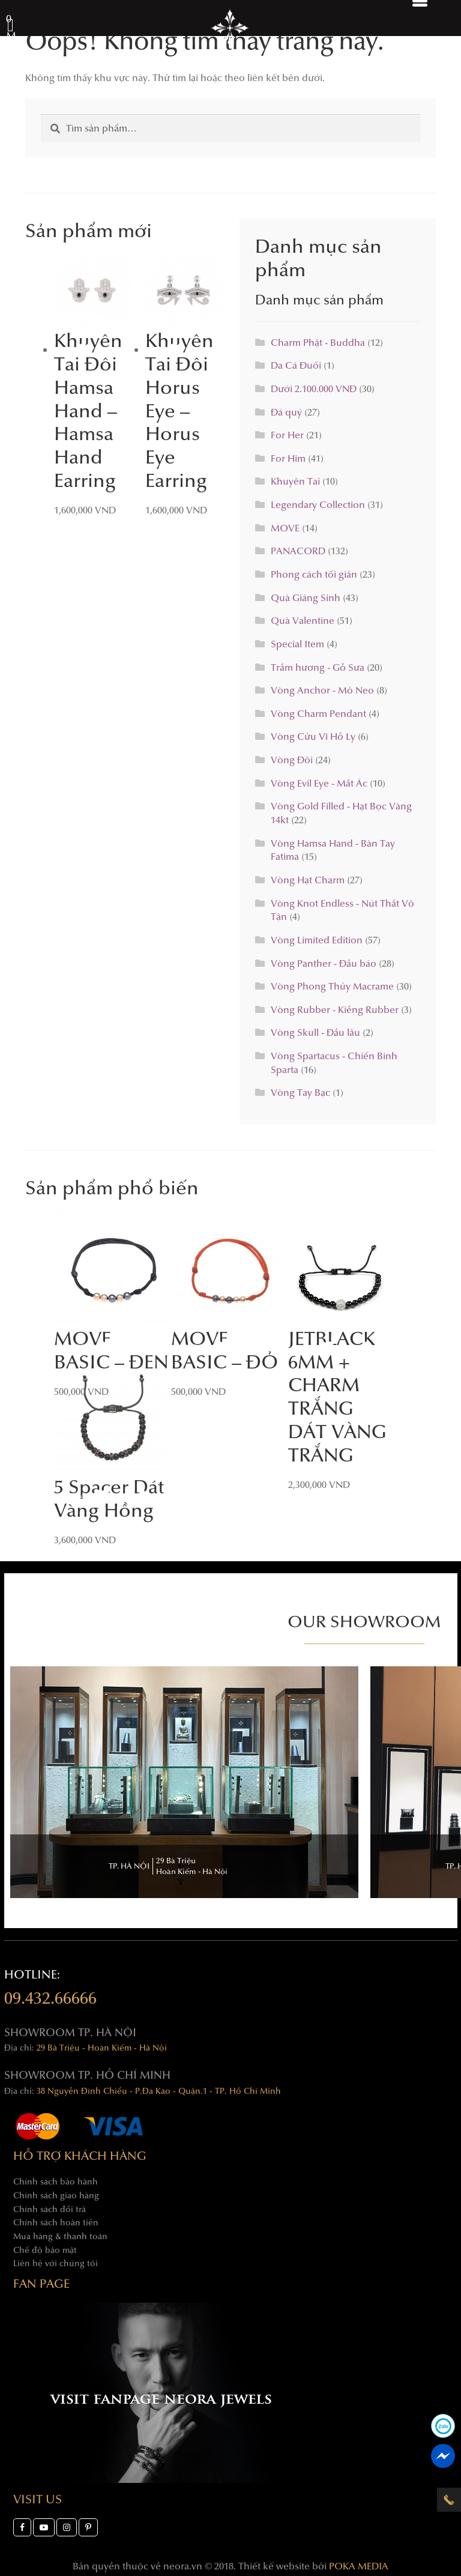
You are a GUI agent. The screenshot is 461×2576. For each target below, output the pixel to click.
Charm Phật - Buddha (318, 342)
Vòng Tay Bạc (300, 1092)
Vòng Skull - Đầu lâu (315, 1032)
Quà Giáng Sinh (305, 597)
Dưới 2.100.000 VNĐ (314, 388)
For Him (288, 458)
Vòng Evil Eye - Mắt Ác (319, 782)
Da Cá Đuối (296, 364)
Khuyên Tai (295, 480)
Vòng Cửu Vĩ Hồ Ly (313, 736)
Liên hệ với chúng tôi (55, 2263)
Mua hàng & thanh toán (60, 2236)
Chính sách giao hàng (56, 2195)
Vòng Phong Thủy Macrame (332, 985)
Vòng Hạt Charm (308, 879)
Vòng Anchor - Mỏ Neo (322, 689)
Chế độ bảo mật (45, 2250)
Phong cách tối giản (314, 573)
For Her (287, 434)
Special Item (297, 643)
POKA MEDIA (358, 2565)
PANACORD (298, 550)
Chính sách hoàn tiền (55, 2222)
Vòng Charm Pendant (318, 713)
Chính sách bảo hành (55, 2181)
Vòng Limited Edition (317, 939)
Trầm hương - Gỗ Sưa (317, 667)
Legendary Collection (318, 504)
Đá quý (286, 411)
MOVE (285, 527)
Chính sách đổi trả (49, 2209)
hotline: (50, 1989)
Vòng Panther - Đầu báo (323, 963)
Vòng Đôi (292, 759)
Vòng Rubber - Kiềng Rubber (335, 1009)
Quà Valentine (302, 620)
